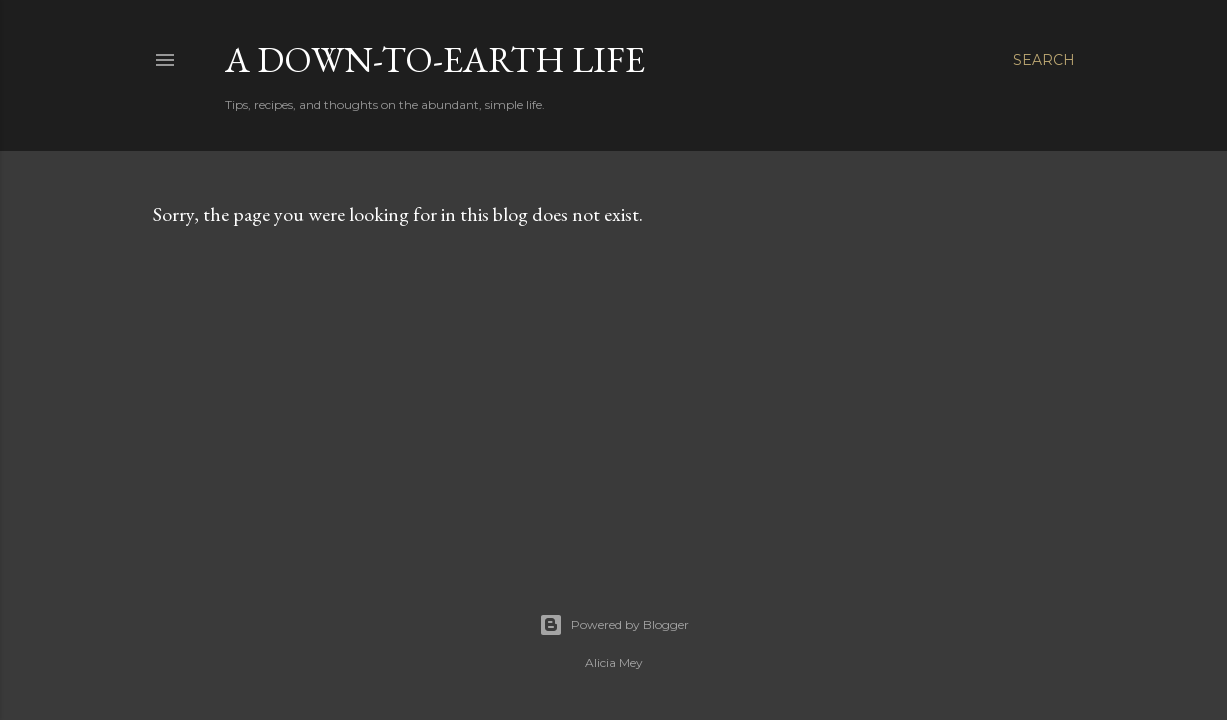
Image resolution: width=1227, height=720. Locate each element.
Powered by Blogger (614, 625)
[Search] (1044, 60)
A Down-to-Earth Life (435, 59)
